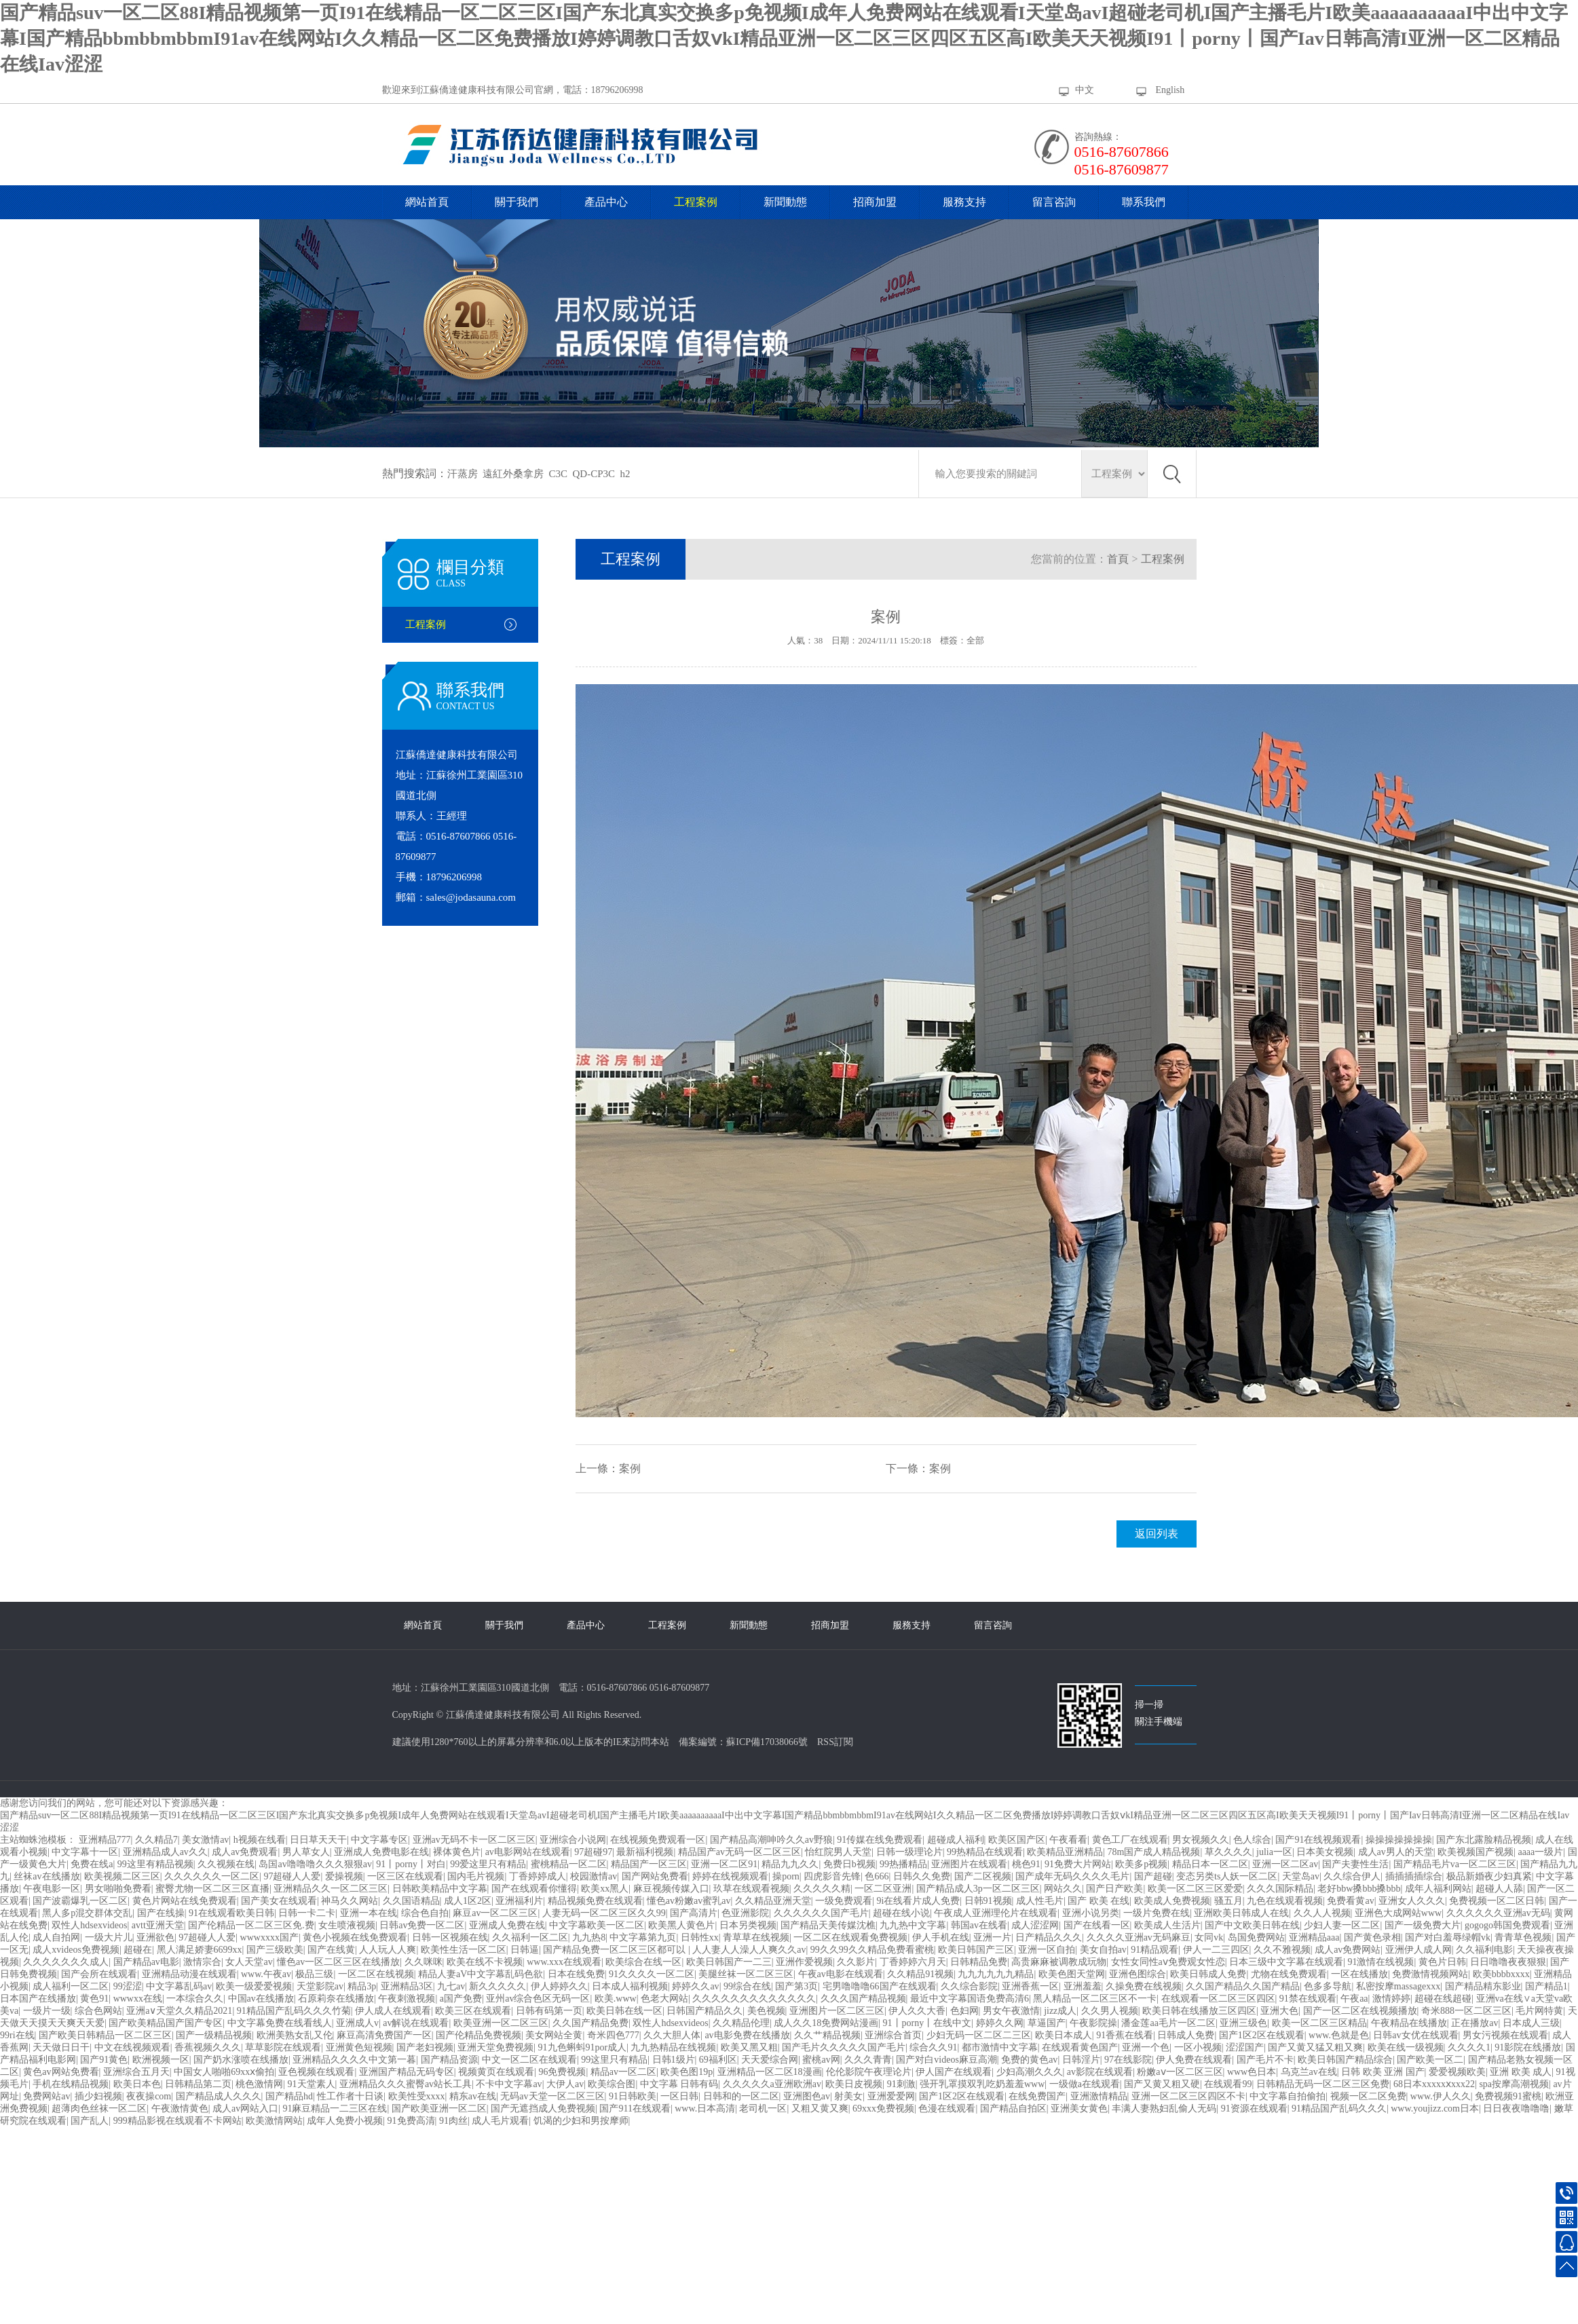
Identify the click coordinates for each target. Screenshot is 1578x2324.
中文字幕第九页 (642, 1937)
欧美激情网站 (274, 2121)
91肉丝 (453, 2121)
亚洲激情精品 (1098, 2096)
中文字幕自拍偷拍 (1288, 2096)
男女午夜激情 (1011, 2011)
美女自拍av (1103, 1950)
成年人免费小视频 (345, 2121)
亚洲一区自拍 (1046, 1950)
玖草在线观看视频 (751, 1888)
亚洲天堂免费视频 (495, 2047)
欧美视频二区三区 (122, 1876)
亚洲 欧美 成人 (1521, 2072)
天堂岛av (1300, 1876)
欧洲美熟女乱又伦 (295, 2035)
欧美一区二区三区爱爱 (1195, 1888)
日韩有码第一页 (549, 2011)
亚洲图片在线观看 (969, 1864)
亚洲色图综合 (1137, 1974)
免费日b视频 (849, 1864)
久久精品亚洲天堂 (773, 1901)
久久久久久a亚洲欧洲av (772, 2084)
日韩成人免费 (1185, 2035)
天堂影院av (320, 1986)
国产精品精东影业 (1483, 1986)
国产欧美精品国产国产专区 (166, 2023)
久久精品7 (156, 1840)
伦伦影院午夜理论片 (869, 2072)
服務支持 (964, 202)
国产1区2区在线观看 (1261, 2035)
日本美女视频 (1324, 1852)
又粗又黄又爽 (819, 2108)
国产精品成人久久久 (218, 2096)
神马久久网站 (349, 1901)
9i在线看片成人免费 (918, 1901)
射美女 (848, 2096)
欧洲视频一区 (160, 2060)
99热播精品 (903, 1864)
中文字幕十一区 (85, 1852)
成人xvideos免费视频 (76, 1950)
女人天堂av (248, 1962)
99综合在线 (747, 1986)
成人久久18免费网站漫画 (826, 2023)
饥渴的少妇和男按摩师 (580, 2121)
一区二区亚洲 (883, 1888)
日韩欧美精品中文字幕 (439, 1888)
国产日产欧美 (1114, 1888)
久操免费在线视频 (1144, 1986)
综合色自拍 (425, 1913)
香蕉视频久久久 (207, 2047)
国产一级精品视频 (214, 2035)
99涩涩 (127, 1986)
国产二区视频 (982, 1876)
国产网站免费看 (655, 1876)
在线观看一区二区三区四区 (1218, 1998)
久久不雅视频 (1282, 1950)
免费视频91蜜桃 (1508, 2096)
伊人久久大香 (916, 2011)
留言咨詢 (1054, 202)
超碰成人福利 (955, 1840)
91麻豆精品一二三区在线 (334, 2108)
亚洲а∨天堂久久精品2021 (179, 2011)
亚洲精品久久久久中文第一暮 (354, 2060)
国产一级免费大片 (1423, 1925)
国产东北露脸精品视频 (1483, 1840)
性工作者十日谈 (350, 2096)
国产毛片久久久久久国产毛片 (843, 2047)
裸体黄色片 (457, 1852)
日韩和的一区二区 (741, 2096)
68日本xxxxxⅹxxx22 (1434, 2084)
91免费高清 (411, 2121)
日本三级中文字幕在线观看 (1286, 1962)
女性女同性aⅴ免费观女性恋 (1168, 1962)
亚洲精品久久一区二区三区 (331, 1888)
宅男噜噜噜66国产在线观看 (880, 1986)
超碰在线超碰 (1442, 1998)
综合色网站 (98, 2011)
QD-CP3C (594, 473)
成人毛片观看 (500, 2121)
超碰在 (138, 1950)
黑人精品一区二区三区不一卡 (1095, 1998)
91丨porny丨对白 (411, 1864)
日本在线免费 (576, 1974)
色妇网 (964, 2011)
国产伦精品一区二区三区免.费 (251, 1925)
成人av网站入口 (245, 2108)
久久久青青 (868, 2060)
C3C (558, 473)
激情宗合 (202, 1962)
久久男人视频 (1109, 2011)
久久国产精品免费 (590, 2023)
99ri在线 (17, 2035)
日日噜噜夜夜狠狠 (1508, 1962)
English (1170, 90)
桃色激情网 (259, 2084)
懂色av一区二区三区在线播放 (338, 1962)
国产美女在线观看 (279, 1901)
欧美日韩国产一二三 (729, 1962)
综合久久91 (933, 2047)
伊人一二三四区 (1216, 1950)
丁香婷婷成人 (537, 1876)
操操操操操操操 (1399, 1840)
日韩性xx (700, 1937)
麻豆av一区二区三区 (495, 1913)
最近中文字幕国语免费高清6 (969, 1998)
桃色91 (1026, 1864)
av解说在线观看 (416, 2023)
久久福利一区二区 (530, 1937)
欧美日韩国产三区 (976, 1950)
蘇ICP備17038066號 (767, 1742)
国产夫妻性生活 (1355, 1864)
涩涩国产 (1245, 2047)
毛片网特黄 (1539, 2011)
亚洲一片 (992, 1937)
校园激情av (593, 1876)
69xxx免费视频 (883, 2108)
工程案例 (695, 202)
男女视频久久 (1200, 1840)
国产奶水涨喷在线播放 (240, 2060)
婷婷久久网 (999, 2023)
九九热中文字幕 (913, 1925)
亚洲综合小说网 (573, 1840)
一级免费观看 (843, 1901)
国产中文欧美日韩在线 (1252, 1925)
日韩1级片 (673, 2060)
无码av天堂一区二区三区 (552, 2096)
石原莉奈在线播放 (336, 1998)
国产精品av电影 (146, 1962)
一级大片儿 (108, 1937)
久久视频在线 (226, 1864)
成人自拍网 (56, 1937)
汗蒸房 (462, 473)
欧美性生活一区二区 (463, 1950)
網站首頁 (427, 202)
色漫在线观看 (946, 2108)
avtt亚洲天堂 (158, 1925)
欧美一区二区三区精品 (1319, 2023)
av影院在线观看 (1100, 2072)
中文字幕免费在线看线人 (279, 2023)
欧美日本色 (137, 2084)
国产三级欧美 (274, 1950)
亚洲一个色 (1145, 2047)
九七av (451, 1986)
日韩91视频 (988, 1901)
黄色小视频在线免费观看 (355, 1937)
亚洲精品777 (105, 1840)
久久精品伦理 (741, 2023)
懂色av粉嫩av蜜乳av (689, 1901)
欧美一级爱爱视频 (254, 1986)
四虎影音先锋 (832, 1876)
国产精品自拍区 (1013, 2108)
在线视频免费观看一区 (657, 1840)
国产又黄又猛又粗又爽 (1315, 2047)
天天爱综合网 (769, 2060)
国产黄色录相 (1372, 1937)
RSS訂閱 (835, 1742)
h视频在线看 (259, 1840)
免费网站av (46, 2096)
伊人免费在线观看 (1194, 2060)
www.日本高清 (705, 2108)
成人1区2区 (467, 1901)
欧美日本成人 (1063, 2035)
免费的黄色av (1029, 2060)
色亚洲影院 (745, 1913)
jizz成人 (1060, 2011)
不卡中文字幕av (509, 2084)
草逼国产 (1047, 2023)
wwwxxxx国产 (269, 1937)
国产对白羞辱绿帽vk (1447, 1937)
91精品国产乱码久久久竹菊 (294, 2011)
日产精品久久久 (1048, 1937)
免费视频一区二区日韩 (1496, 1901)
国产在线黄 (331, 1950)
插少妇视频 (98, 2096)
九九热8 (588, 1937)
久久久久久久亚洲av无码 (1498, 1913)
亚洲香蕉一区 (1030, 1986)
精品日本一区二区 (1210, 1864)
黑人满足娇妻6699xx (199, 1950)
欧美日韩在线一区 (624, 2011)
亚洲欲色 (155, 1937)
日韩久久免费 (921, 1876)
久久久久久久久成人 (66, 1962)
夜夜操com (148, 2096)
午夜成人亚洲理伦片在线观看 (995, 1913)
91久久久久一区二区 (651, 1974)
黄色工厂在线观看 (1130, 1840)
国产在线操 (161, 1913)
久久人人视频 (1322, 1913)
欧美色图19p (686, 2072)
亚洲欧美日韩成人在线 (1241, 1913)
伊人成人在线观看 (393, 2011)
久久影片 (856, 1962)
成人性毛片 (1040, 1901)
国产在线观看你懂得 (534, 1888)
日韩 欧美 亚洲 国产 (1383, 2072)
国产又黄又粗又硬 (1162, 2084)
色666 (876, 1876)
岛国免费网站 (1256, 1937)
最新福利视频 (644, 1852)
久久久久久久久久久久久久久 (754, 1998)
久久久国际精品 (1280, 1888)
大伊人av (565, 2084)
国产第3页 (796, 1986)
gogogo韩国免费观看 (1507, 1925)
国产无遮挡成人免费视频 (543, 2108)
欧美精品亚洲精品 (1065, 1852)
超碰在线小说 (901, 1913)
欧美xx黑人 (604, 1888)
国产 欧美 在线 (1098, 1901)
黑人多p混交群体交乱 (87, 1913)
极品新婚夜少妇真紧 (1489, 1876)
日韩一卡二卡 (306, 1913)
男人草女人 (306, 1852)
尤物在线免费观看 (1289, 1974)
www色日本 (1251, 2072)
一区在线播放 (1359, 1974)
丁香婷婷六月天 (913, 1962)
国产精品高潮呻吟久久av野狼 (771, 1840)
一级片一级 (47, 2011)
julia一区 (1274, 1852)
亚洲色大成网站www (1398, 1913)
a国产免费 (461, 1998)
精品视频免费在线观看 (595, 1901)
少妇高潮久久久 (1029, 2072)
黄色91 (94, 1998)
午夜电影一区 (51, 1888)
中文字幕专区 (379, 1840)
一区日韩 (679, 2096)
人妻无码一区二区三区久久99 (604, 1913)
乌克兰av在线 (1309, 2072)
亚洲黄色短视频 (359, 2047)
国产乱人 (90, 2121)
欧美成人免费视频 (1172, 1901)
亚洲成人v (357, 2023)
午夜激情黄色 (179, 2108)
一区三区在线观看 (405, 1876)
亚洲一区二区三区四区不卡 (1188, 2096)
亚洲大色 (1279, 2011)
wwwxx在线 (137, 1998)
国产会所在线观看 (99, 1974)
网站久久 (1063, 1888)
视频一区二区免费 (1368, 2096)
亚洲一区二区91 (724, 1864)
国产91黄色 (104, 2060)
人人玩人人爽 (387, 1950)
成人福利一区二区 (71, 1986)
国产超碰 (1153, 1876)
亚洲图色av (806, 2096)
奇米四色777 (613, 2035)
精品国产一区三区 (649, 1864)
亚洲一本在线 (368, 1913)
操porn (786, 1876)
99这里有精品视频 (155, 1864)
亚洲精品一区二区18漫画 (769, 2072)
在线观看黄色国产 (1080, 2047)
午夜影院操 (1093, 2023)
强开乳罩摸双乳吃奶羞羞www (982, 2084)
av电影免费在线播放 (747, 2035)
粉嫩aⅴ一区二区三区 (1179, 2072)
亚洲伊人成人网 (1418, 1950)
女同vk (1209, 1937)
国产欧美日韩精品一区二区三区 (105, 2035)
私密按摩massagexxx (1398, 1986)
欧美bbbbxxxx (1501, 1974)
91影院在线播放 (1528, 2047)
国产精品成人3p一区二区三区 (978, 1888)
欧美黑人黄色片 (681, 1925)
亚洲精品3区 (407, 1986)
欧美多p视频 (1141, 1864)
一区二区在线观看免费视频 (850, 1937)
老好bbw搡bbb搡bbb (1358, 1888)
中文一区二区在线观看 (529, 2060)
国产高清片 (693, 1913)
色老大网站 (664, 1998)
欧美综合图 (611, 2084)
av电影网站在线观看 (527, 1852)
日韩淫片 (1081, 2060)
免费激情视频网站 (1430, 1974)
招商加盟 (875, 202)
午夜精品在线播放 (1409, 2023)
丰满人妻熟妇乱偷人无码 (1164, 2108)
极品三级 (314, 1974)
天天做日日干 (61, 2047)
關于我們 (516, 202)
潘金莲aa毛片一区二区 (1168, 2023)
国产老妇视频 (424, 2047)
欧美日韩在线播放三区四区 (1199, 2011)
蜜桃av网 (821, 2060)
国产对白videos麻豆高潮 (946, 2060)
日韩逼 (524, 1950)
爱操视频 (344, 1876)
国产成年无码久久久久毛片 (1072, 1876)
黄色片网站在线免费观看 (184, 1901)
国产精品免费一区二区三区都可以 (615, 1950)
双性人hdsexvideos (89, 1925)
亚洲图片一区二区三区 (836, 2011)
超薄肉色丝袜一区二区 (99, 2108)
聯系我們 (1143, 202)
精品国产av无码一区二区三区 (739, 1852)
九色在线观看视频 (1285, 1901)
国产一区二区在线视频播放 (1360, 2011)
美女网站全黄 (553, 2035)
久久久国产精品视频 (863, 1998)
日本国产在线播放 (38, 1998)
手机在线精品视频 (71, 2084)
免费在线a (92, 1864)
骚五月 (1228, 1901)
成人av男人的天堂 (1395, 1852)
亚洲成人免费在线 (507, 1925)
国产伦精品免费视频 (478, 2035)
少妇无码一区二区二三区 (978, 2035)
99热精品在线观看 (985, 1852)
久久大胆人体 (671, 2035)
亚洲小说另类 (1090, 1913)
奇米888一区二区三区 (1466, 2011)
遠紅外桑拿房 (513, 473)
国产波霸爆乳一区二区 (80, 1901)
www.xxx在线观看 (564, 1962)
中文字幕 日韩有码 (679, 2084)
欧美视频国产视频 (1476, 1852)
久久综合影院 (969, 1986)
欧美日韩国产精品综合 (1345, 2060)
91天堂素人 (311, 2084)
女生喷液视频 (346, 1925)
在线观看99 (1228, 2084)
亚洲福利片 (519, 1901)
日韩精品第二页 (198, 2084)
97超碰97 (593, 1852)
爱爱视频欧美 (1457, 2072)
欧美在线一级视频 (1406, 2047)
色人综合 (1252, 1840)
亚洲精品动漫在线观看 (189, 1974)
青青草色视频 (1523, 1937)
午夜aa (1354, 1998)
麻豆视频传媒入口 (671, 1888)
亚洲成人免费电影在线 (381, 1852)
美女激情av (205, 1840)
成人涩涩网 (1035, 1925)
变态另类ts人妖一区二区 (1226, 1876)
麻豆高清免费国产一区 (384, 2035)
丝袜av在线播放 (46, 1876)
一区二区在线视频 (376, 1974)
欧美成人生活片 (1167, 1925)
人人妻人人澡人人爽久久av (749, 1950)
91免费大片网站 (1078, 1864)
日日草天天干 (318, 1840)
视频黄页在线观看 (496, 2072)
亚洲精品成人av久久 (165, 1852)
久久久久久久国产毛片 (821, 1913)
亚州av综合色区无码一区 (538, 1998)
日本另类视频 (747, 1925)
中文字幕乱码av (179, 1986)
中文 (1084, 90)
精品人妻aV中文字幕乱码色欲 (480, 1974)
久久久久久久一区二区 (211, 1876)
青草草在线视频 (756, 1937)
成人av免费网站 (1347, 1950)
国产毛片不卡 (1265, 2060)
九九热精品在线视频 (673, 2047)
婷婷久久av (695, 1986)
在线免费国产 (1037, 2096)
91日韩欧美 (632, 2096)
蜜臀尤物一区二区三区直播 (212, 1888)
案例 (630, 1468)
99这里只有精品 (614, 2060)
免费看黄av (1350, 1901)
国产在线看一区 (1097, 1925)
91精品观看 (1154, 1950)
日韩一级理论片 (909, 1852)
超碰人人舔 (1499, 1888)
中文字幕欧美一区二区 (596, 1925)
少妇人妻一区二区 (1342, 1925)
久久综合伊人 (1351, 1876)
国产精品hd (289, 2096)
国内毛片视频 (475, 1876)
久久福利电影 (1484, 1950)
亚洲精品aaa (1314, 1937)
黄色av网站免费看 (60, 2072)
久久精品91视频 (920, 1974)
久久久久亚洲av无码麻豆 (1138, 1937)
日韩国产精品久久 (704, 2011)
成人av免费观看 (245, 1852)
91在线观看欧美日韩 (231, 1913)
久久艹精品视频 (827, 2035)
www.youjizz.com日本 (1435, 2108)
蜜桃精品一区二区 (569, 1864)
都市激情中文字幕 (1000, 2047)
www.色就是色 (1339, 2035)
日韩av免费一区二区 (421, 1925)
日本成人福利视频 (630, 1986)
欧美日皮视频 (853, 2084)
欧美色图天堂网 (1071, 1974)
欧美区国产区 (1016, 1840)
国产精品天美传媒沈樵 (828, 1925)
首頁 (1118, 559)
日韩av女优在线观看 (1415, 2035)
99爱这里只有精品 (488, 1864)
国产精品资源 (449, 2060)
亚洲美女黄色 (1079, 2108)
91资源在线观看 (1254, 2108)
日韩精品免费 (978, 1962)
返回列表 (1156, 1533)
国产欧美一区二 (1430, 2060)
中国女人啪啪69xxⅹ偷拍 (224, 2072)
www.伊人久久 (1440, 2096)
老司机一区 (763, 2108)
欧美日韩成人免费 (1208, 1974)
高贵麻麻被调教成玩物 (1058, 1962)
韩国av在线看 (979, 1925)
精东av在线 (472, 2096)
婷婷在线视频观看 (730, 1876)
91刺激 (901, 2084)
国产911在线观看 (634, 2108)
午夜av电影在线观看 (840, 1974)
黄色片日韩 (1442, 1962)
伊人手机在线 (940, 1937)
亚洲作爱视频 (804, 1962)
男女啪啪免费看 (118, 1888)
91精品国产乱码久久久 (1339, 2108)
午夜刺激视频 (406, 1998)
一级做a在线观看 (1084, 2084)
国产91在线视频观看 (1318, 1840)
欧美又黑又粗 (749, 2047)
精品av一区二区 (623, 2072)
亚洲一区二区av (1285, 1864)
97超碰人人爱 (291, 1876)
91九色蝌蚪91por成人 (582, 2047)
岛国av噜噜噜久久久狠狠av (315, 1864)
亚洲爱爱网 (891, 2096)
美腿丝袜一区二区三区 (745, 1974)
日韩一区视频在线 (450, 1937)
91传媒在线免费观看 (879, 1840)
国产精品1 (1546, 1986)
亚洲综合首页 (893, 2035)
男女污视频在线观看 (1505, 2035)
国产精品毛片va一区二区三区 (1454, 1864)
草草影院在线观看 (283, 2047)
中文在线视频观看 (132, 2047)
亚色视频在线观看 (316, 2072)
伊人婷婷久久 (559, 1986)
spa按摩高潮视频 (1514, 2084)
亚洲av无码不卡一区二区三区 (474, 1840)
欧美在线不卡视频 (485, 1962)
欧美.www (616, 1998)
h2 (625, 473)
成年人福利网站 (1438, 1888)
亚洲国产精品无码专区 (406, 2072)
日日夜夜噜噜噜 (1516, 2108)
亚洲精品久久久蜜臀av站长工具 (405, 2084)
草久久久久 (1228, 1852)
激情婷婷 (1391, 1998)
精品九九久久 (790, 1864)
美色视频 (766, 2011)
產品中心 (606, 202)
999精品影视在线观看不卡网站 (177, 2121)
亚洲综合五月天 (136, 2072)
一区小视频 (1198, 2047)
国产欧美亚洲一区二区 (439, 2108)
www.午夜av (266, 1974)
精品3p (361, 1986)
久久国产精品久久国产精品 (1243, 1986)
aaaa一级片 (1540, 1852)
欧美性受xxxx (416, 2096)
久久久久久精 (821, 1888)
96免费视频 (562, 2072)
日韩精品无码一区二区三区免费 (1322, 2084)
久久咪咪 (424, 1962)
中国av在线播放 (261, 1998)
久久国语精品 (411, 1901)
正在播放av (1474, 2023)
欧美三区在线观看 (473, 2011)
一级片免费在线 (1156, 1913)
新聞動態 (785, 202)
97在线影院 (1128, 2060)
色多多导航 (1327, 1986)
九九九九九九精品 (996, 1974)
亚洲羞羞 (1083, 1986)
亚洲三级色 (1243, 2023)
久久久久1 (1469, 2047)
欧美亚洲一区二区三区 (500, 2023)
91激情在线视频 (1380, 1962)
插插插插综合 (1413, 1876)
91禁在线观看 (1307, 1998)
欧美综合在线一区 (643, 1962)
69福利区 (718, 2060)
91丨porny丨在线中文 (927, 2023)
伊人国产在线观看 (954, 2072)
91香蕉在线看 (1124, 2035)
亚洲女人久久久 (1411, 1901)
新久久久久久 (497, 1986)
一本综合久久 (194, 1998)
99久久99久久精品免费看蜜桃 (872, 1950)
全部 (975, 640)
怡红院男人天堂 (838, 1852)
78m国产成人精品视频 (1154, 1852)
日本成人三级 (1531, 2023)
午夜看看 (1068, 1840)
